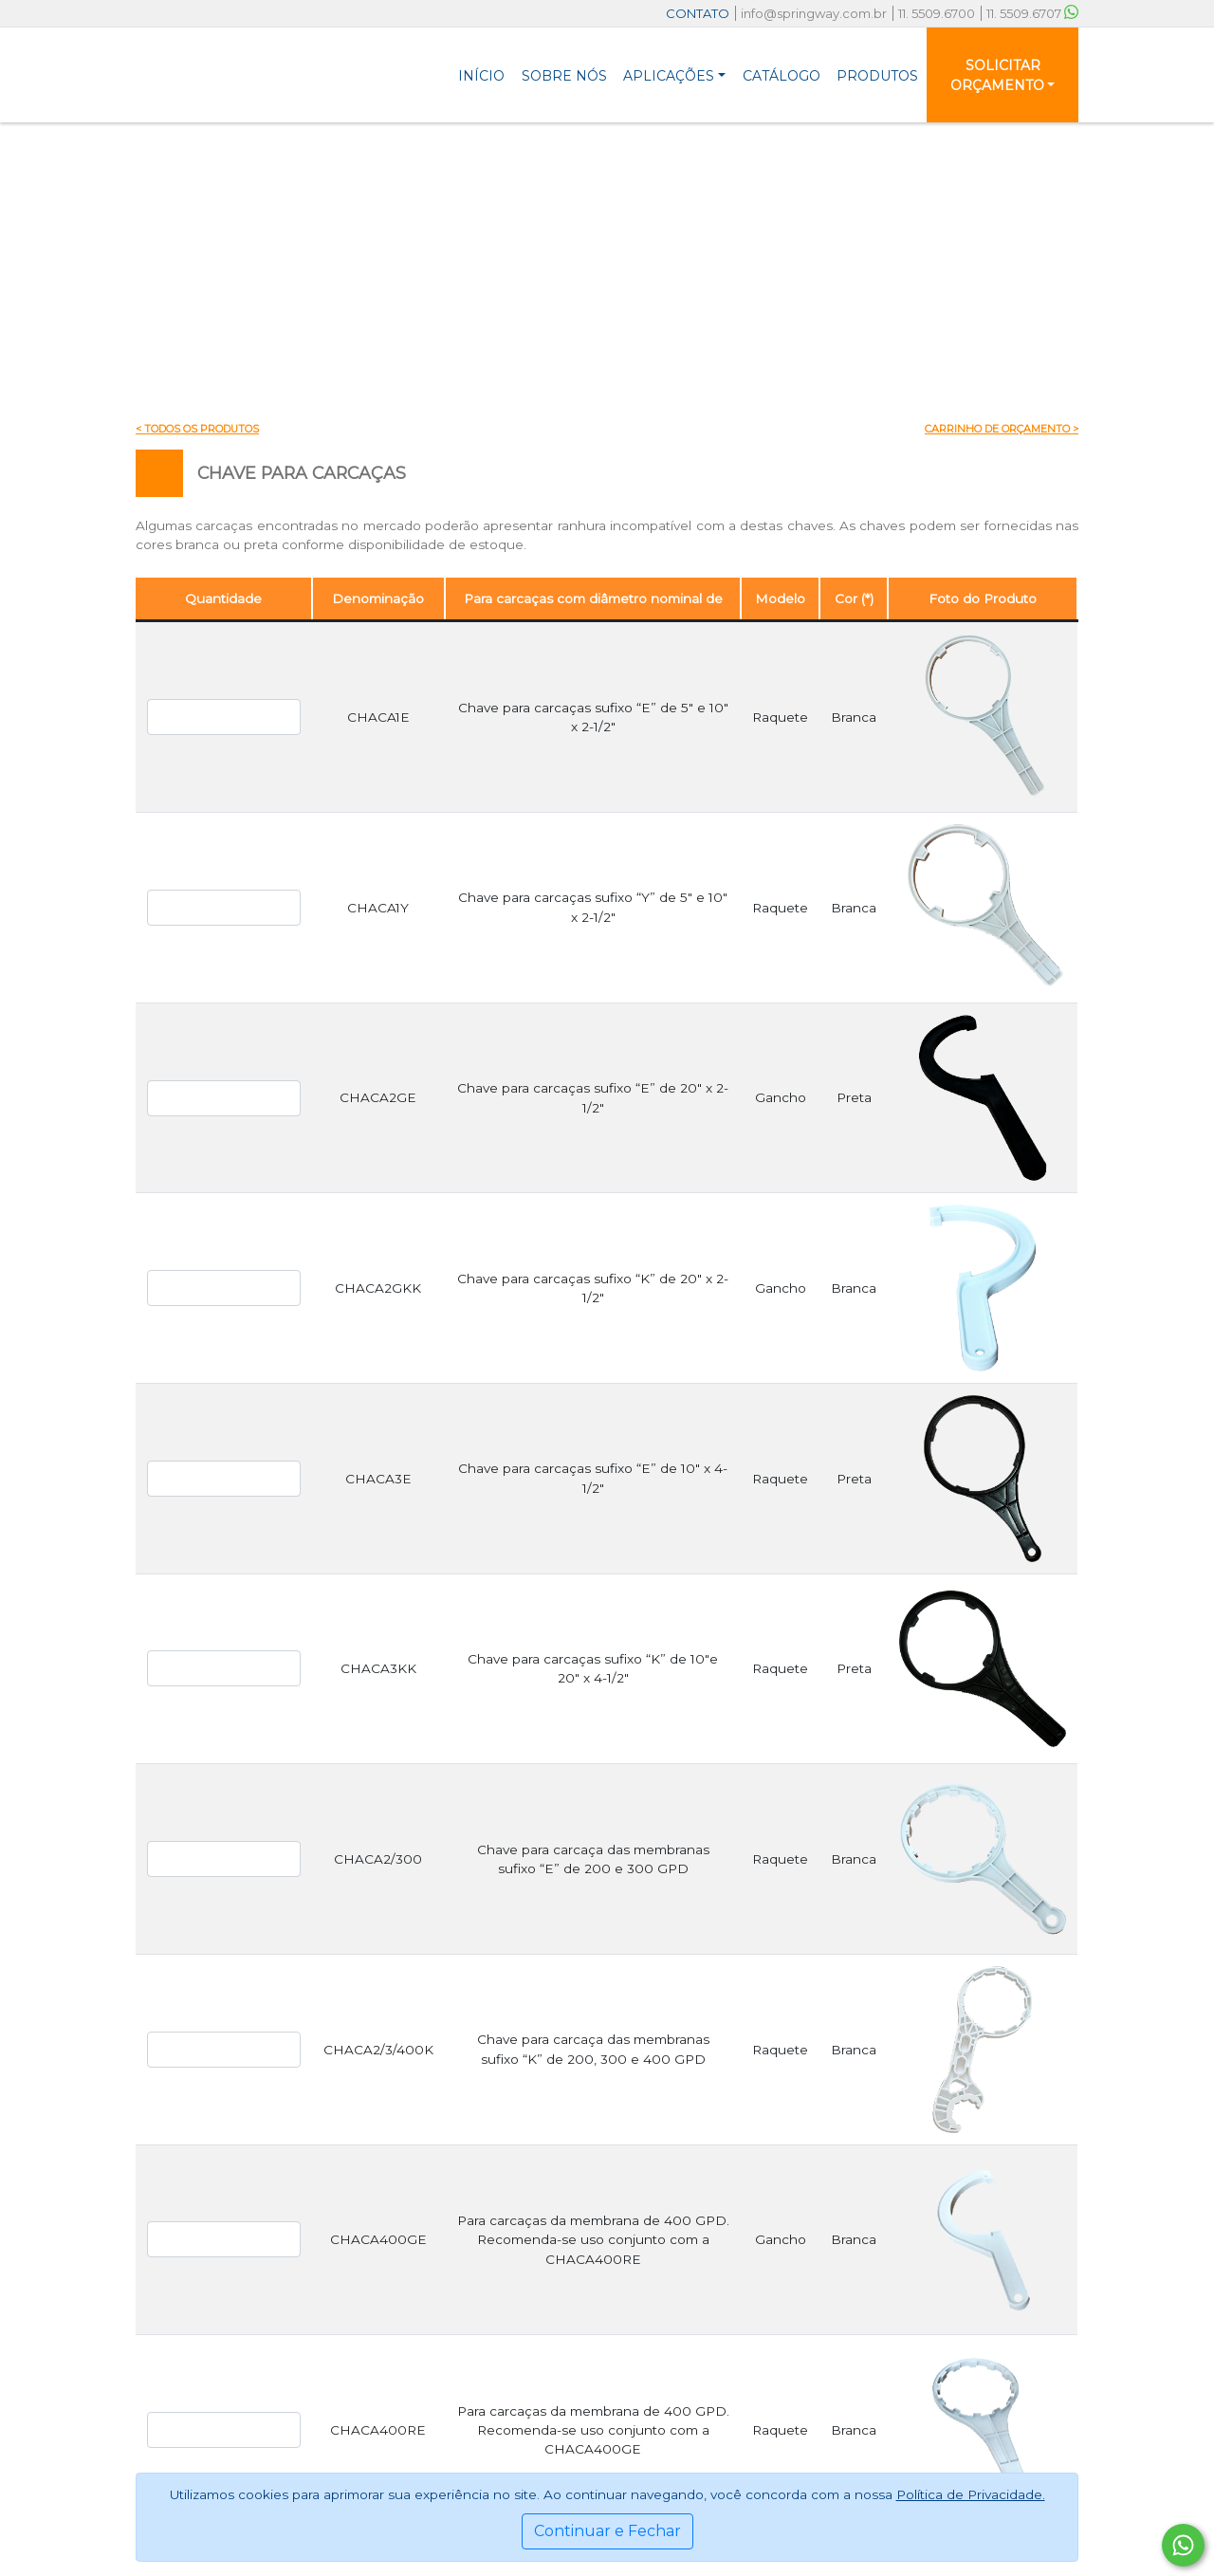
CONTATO (697, 13)
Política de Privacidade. (970, 2494)
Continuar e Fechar (607, 2531)
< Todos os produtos (197, 428)
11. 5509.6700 (936, 13)
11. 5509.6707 (1032, 13)
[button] (674, 75)
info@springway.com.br (814, 13)
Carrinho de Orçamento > (1001, 428)
